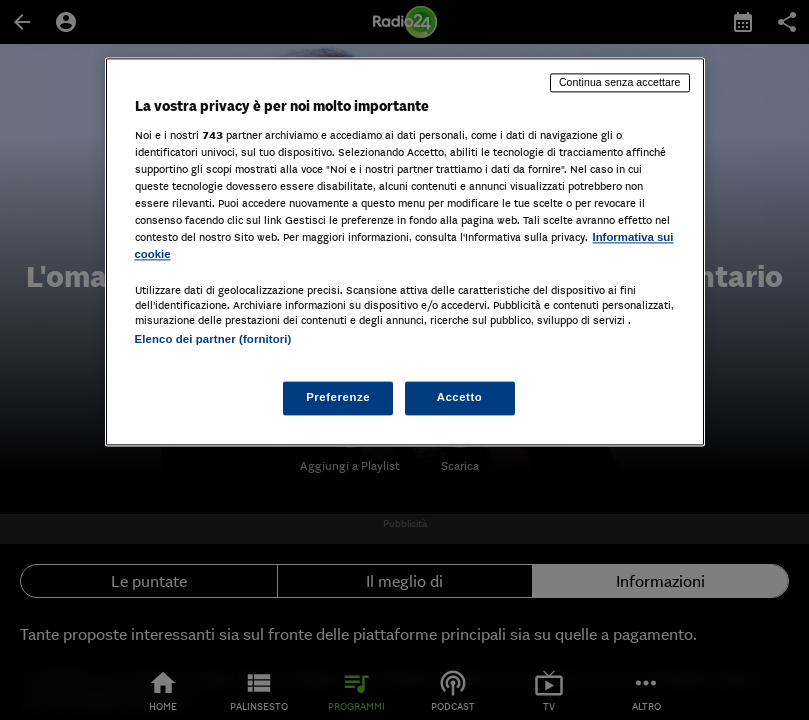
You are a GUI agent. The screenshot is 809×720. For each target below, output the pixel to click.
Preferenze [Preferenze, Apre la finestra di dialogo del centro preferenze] (338, 398)
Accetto (460, 398)
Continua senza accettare (620, 82)
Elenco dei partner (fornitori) (213, 339)
